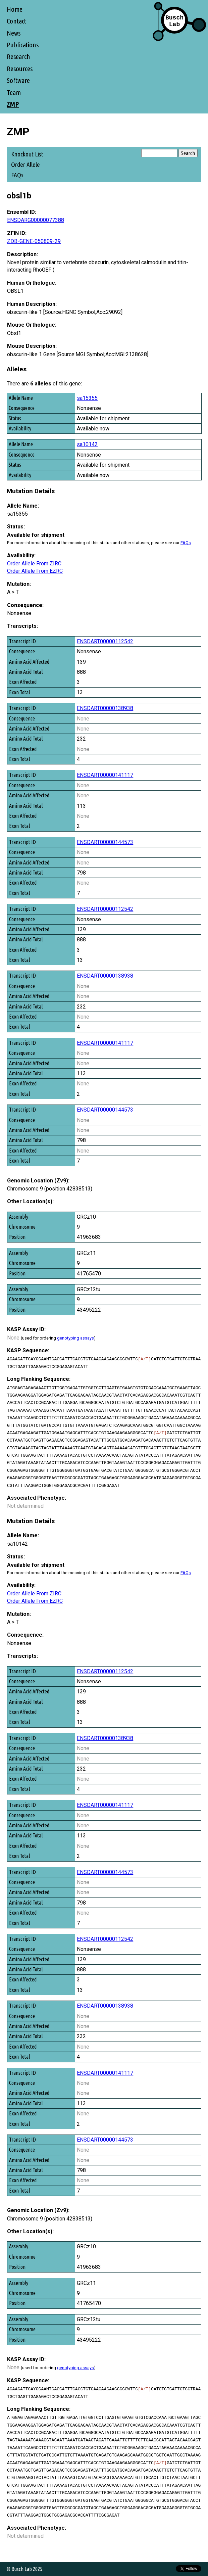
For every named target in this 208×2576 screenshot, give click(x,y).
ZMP (13, 104)
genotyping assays (75, 1338)
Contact (16, 21)
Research (18, 56)
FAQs (17, 175)
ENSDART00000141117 (105, 775)
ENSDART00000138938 (105, 708)
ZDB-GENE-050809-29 (34, 241)
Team (14, 92)
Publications (23, 45)
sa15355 (87, 398)
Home (14, 9)
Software (18, 80)
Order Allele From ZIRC (34, 563)
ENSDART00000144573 (105, 842)
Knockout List (27, 154)
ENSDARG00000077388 (35, 220)
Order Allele (25, 164)
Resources (20, 69)
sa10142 (87, 444)
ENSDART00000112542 (105, 641)
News (13, 33)
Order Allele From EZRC (35, 571)
